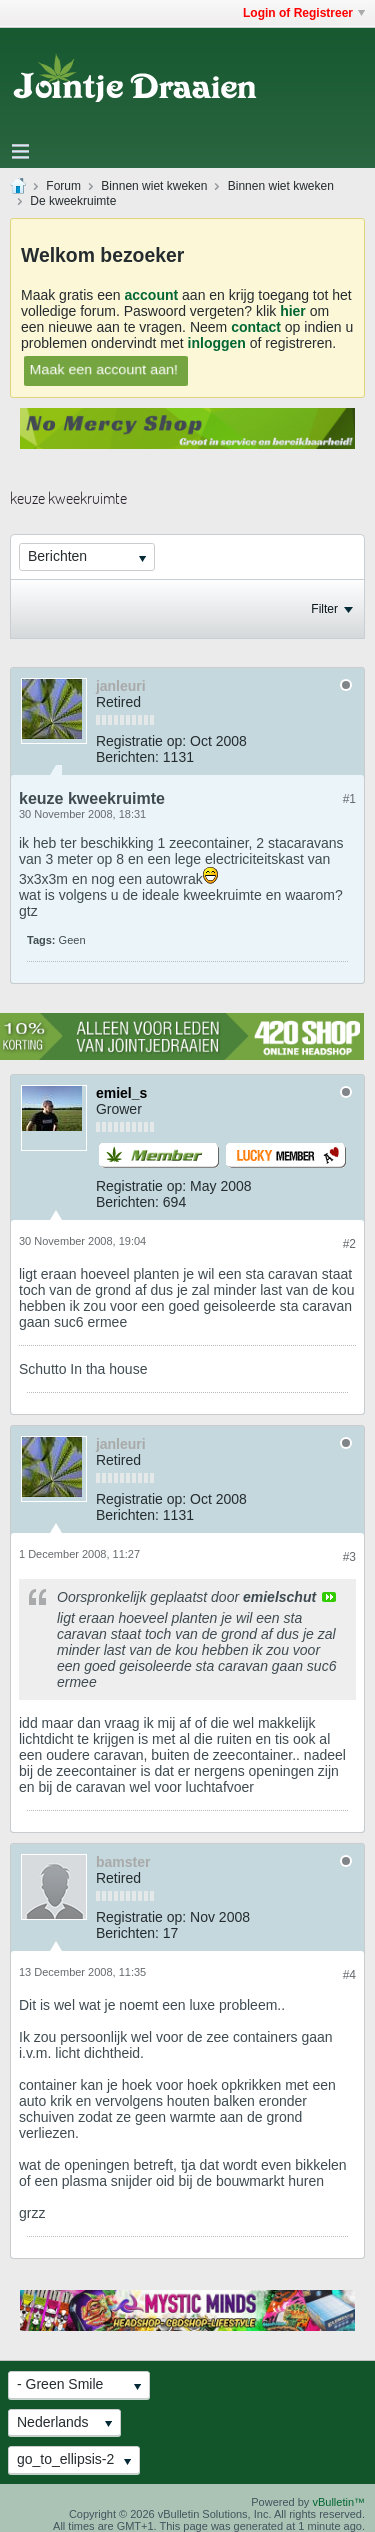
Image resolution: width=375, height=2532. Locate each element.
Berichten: (127, 757)
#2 (349, 1244)
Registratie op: (141, 741)
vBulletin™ (338, 2502)
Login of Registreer (304, 13)
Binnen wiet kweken (154, 186)
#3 (349, 1557)
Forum (63, 186)
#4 (349, 1975)
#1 (349, 799)
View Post (329, 1597)
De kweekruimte (73, 201)
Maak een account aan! (103, 369)
